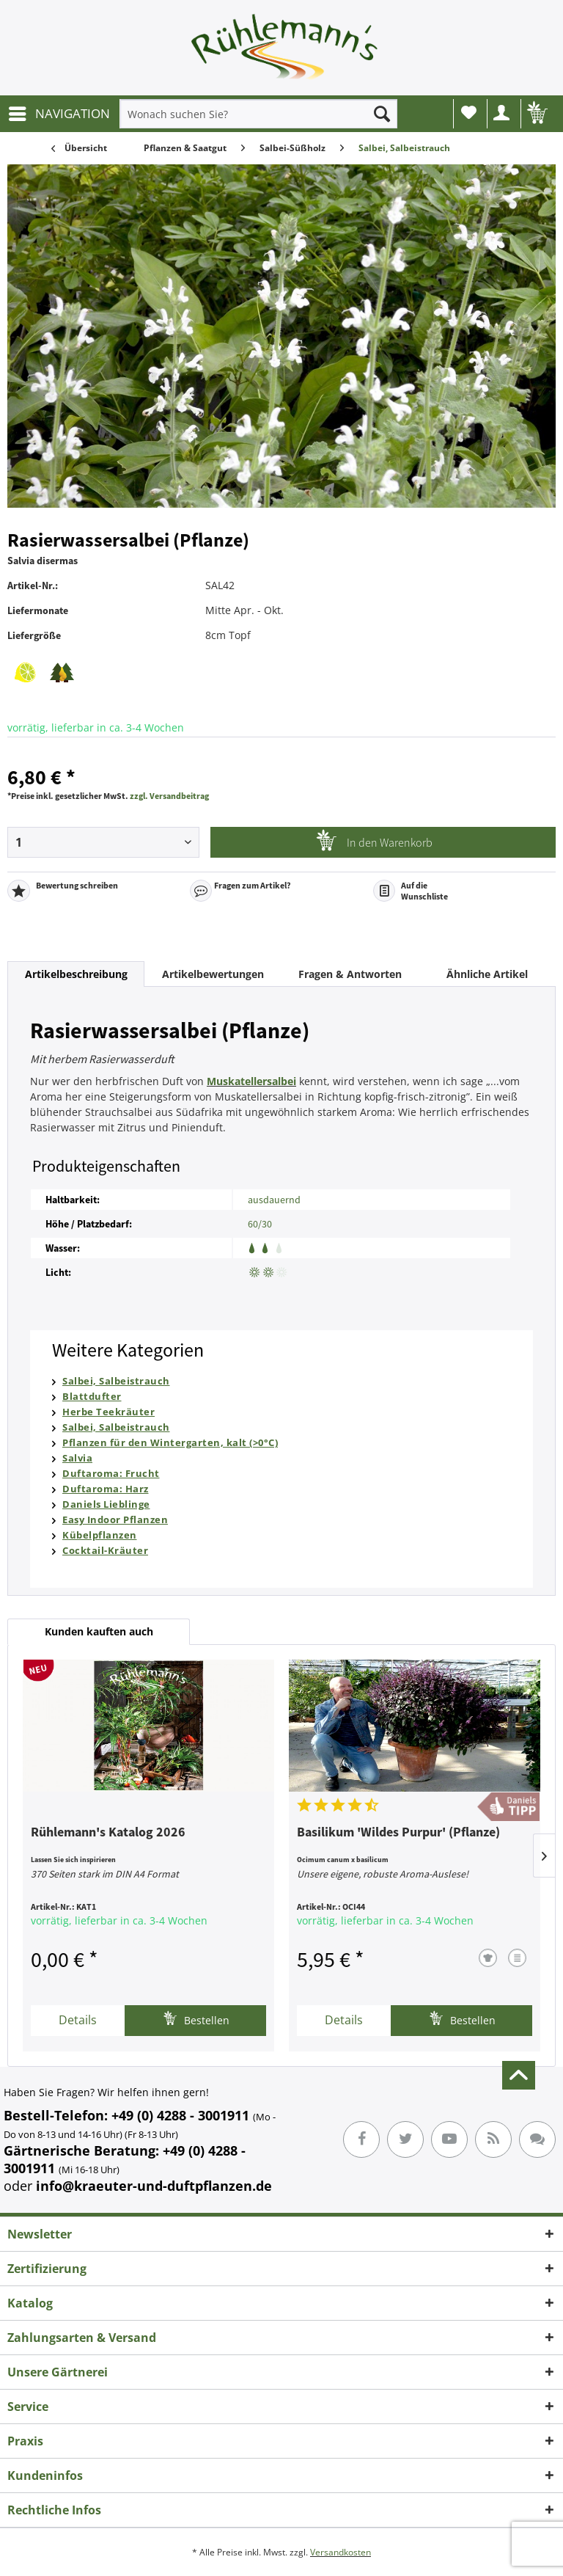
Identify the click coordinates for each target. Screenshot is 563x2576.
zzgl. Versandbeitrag (169, 795)
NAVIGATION (59, 112)
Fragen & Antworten (350, 974)
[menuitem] (58, 113)
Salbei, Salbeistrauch (116, 1380)
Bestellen (196, 2018)
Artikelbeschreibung (76, 974)
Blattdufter (92, 1396)
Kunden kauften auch (99, 1631)
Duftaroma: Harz (105, 1488)
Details (78, 2020)
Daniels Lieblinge (106, 1504)
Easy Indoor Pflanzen (115, 1519)
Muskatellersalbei (251, 1081)
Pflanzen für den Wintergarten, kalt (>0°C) (170, 1442)
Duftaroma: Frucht (111, 1473)
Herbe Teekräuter (108, 1411)
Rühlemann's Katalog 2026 (108, 1832)
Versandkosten (340, 2552)
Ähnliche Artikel (487, 974)
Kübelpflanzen (99, 1534)
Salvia (77, 1457)
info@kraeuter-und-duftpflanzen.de (154, 2185)
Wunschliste (468, 112)
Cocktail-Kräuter (105, 1550)
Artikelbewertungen (213, 974)
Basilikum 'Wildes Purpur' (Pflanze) (398, 1832)
